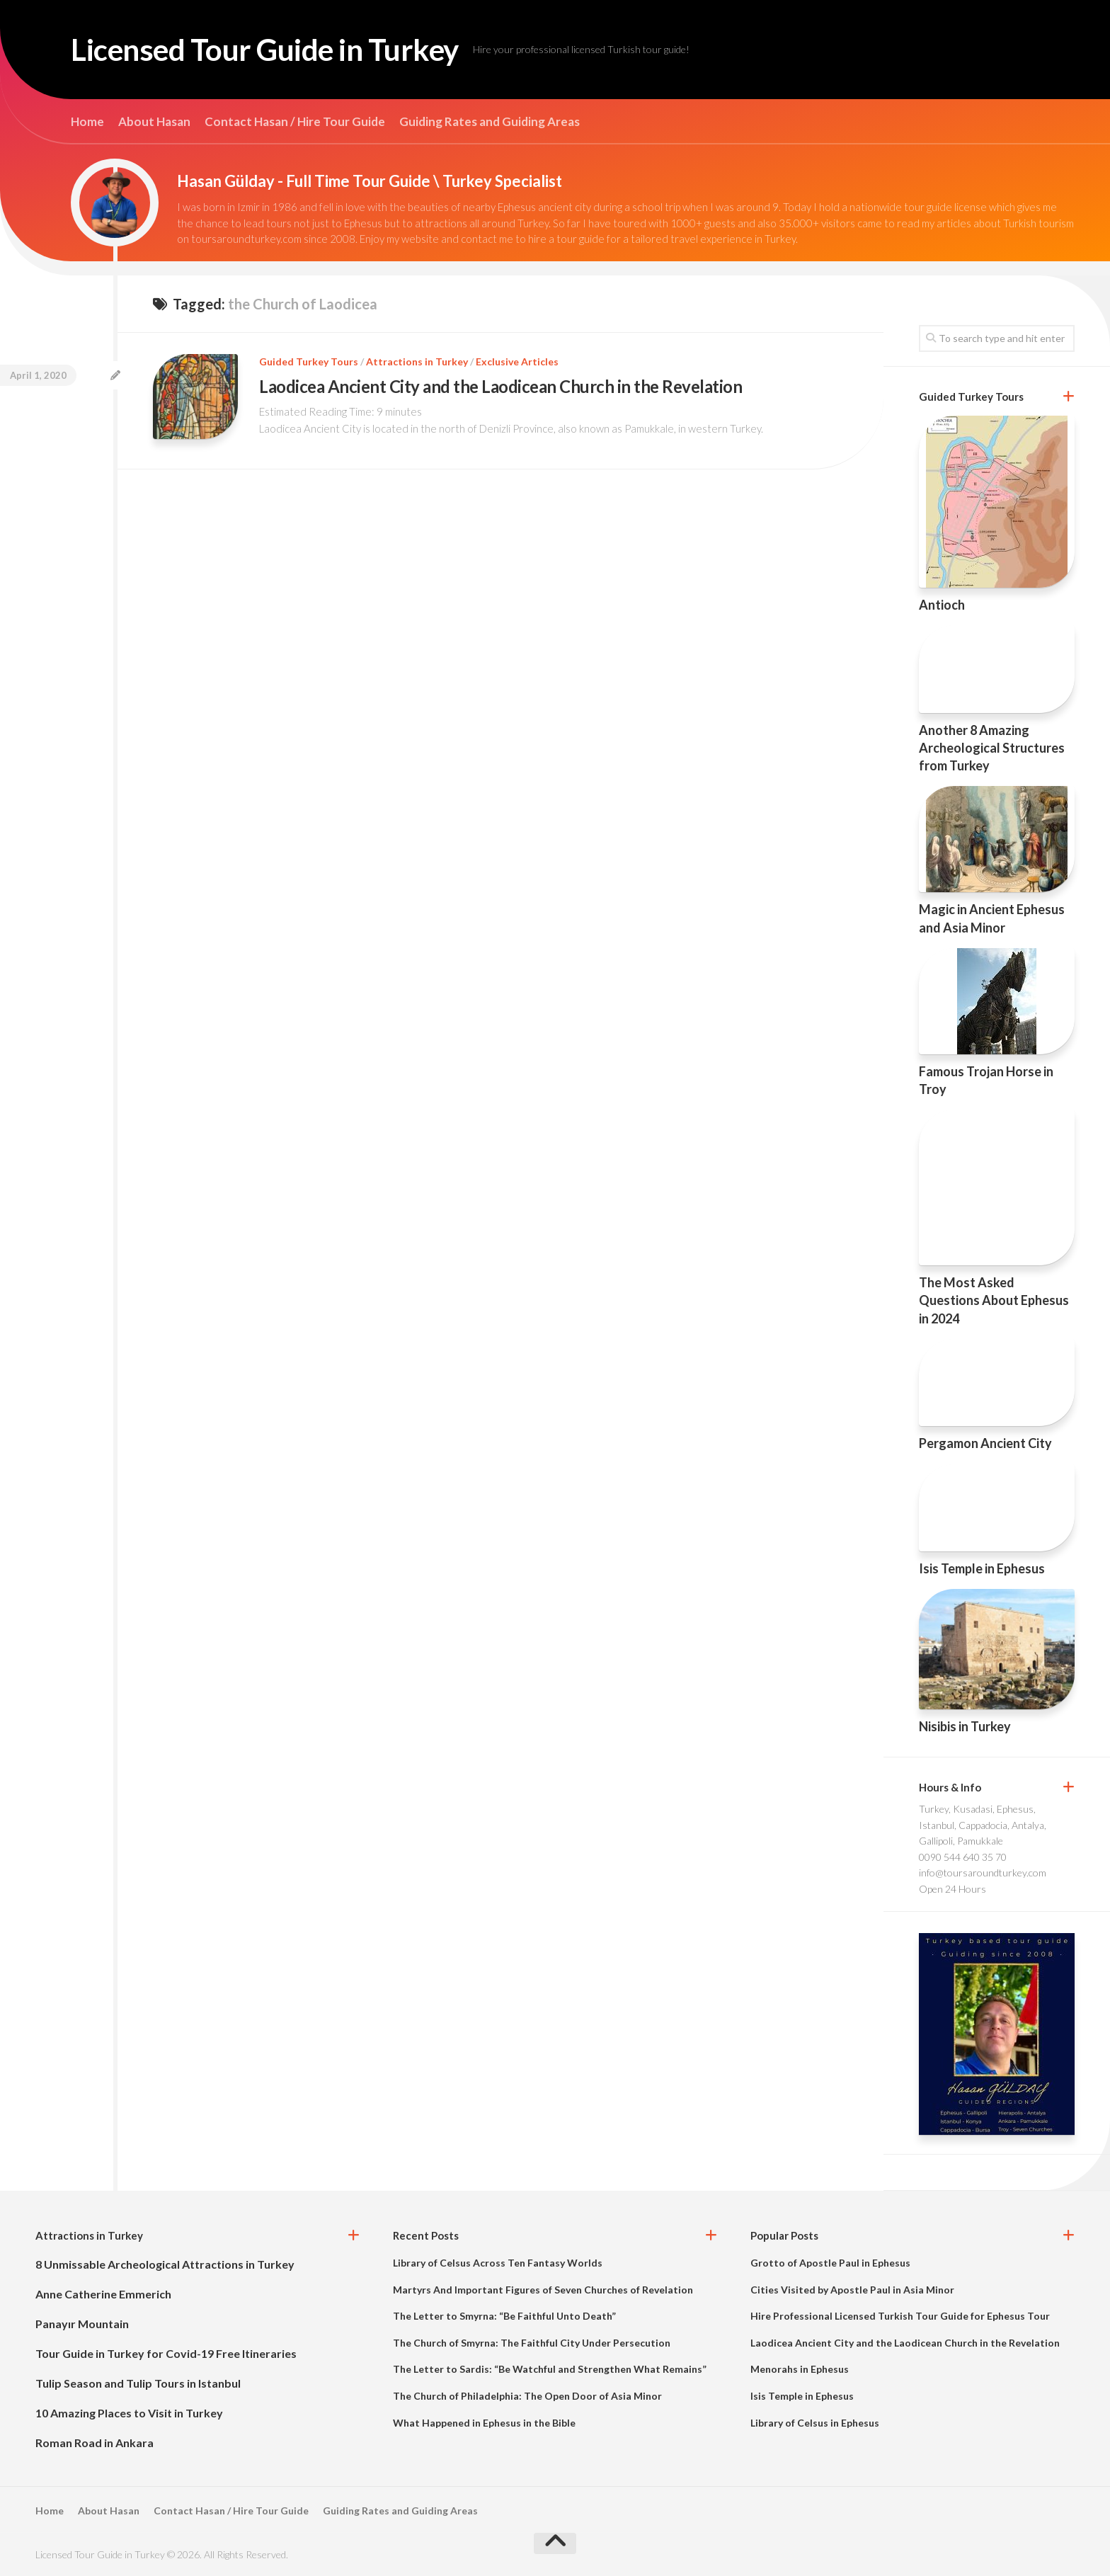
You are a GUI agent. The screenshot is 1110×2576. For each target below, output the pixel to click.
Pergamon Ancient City (985, 1443)
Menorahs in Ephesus (799, 2369)
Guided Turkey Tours (308, 361)
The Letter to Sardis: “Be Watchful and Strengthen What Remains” (549, 2369)
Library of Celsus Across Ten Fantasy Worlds (497, 2263)
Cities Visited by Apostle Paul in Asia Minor (852, 2290)
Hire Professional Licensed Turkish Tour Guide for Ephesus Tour (900, 2316)
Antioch (942, 604)
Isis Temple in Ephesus (982, 1568)
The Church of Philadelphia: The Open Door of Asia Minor (527, 2396)
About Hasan (154, 122)
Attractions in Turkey (417, 361)
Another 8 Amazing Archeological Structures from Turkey (992, 747)
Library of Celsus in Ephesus (814, 2423)
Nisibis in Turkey (965, 1726)
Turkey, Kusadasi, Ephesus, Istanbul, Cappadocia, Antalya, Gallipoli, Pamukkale (982, 1825)
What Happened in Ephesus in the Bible (484, 2423)
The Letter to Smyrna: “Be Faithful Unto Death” (504, 2316)
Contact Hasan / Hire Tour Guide (295, 122)
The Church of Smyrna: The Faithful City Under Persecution (531, 2343)
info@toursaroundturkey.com (982, 1873)
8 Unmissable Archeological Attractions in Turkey (164, 2264)
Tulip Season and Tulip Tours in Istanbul (138, 2383)
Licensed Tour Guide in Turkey (265, 49)
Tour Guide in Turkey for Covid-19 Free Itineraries (166, 2353)
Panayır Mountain (82, 2323)
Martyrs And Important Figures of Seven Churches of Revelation (543, 2290)
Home (87, 122)
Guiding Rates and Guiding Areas (489, 122)
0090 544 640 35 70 (963, 1857)
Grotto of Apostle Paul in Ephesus (830, 2263)
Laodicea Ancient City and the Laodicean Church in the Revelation (500, 386)
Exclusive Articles (517, 361)
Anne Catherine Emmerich (103, 2294)
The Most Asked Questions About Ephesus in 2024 (994, 1300)
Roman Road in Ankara (94, 2442)
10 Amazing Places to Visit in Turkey (129, 2413)
